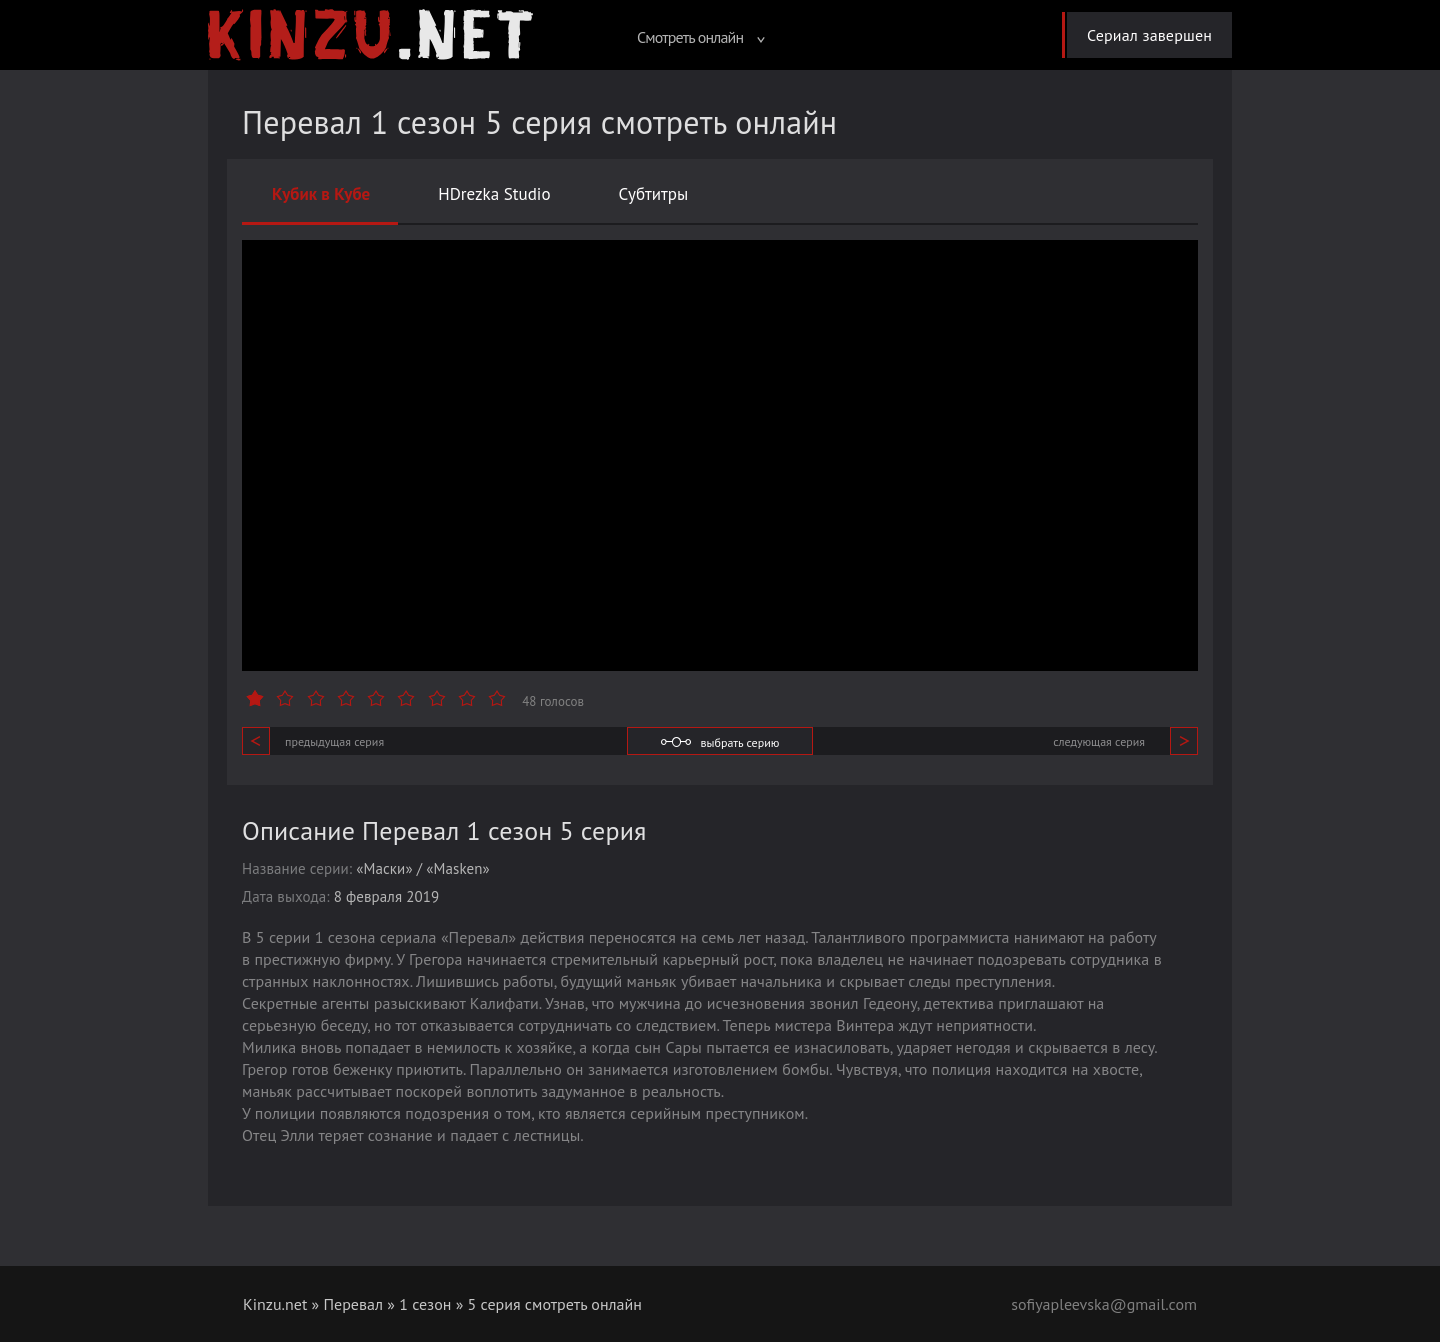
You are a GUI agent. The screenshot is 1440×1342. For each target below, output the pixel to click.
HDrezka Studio (494, 194)
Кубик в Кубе (321, 194)
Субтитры (654, 194)
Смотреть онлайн (701, 37)
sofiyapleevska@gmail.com (1104, 1304)
